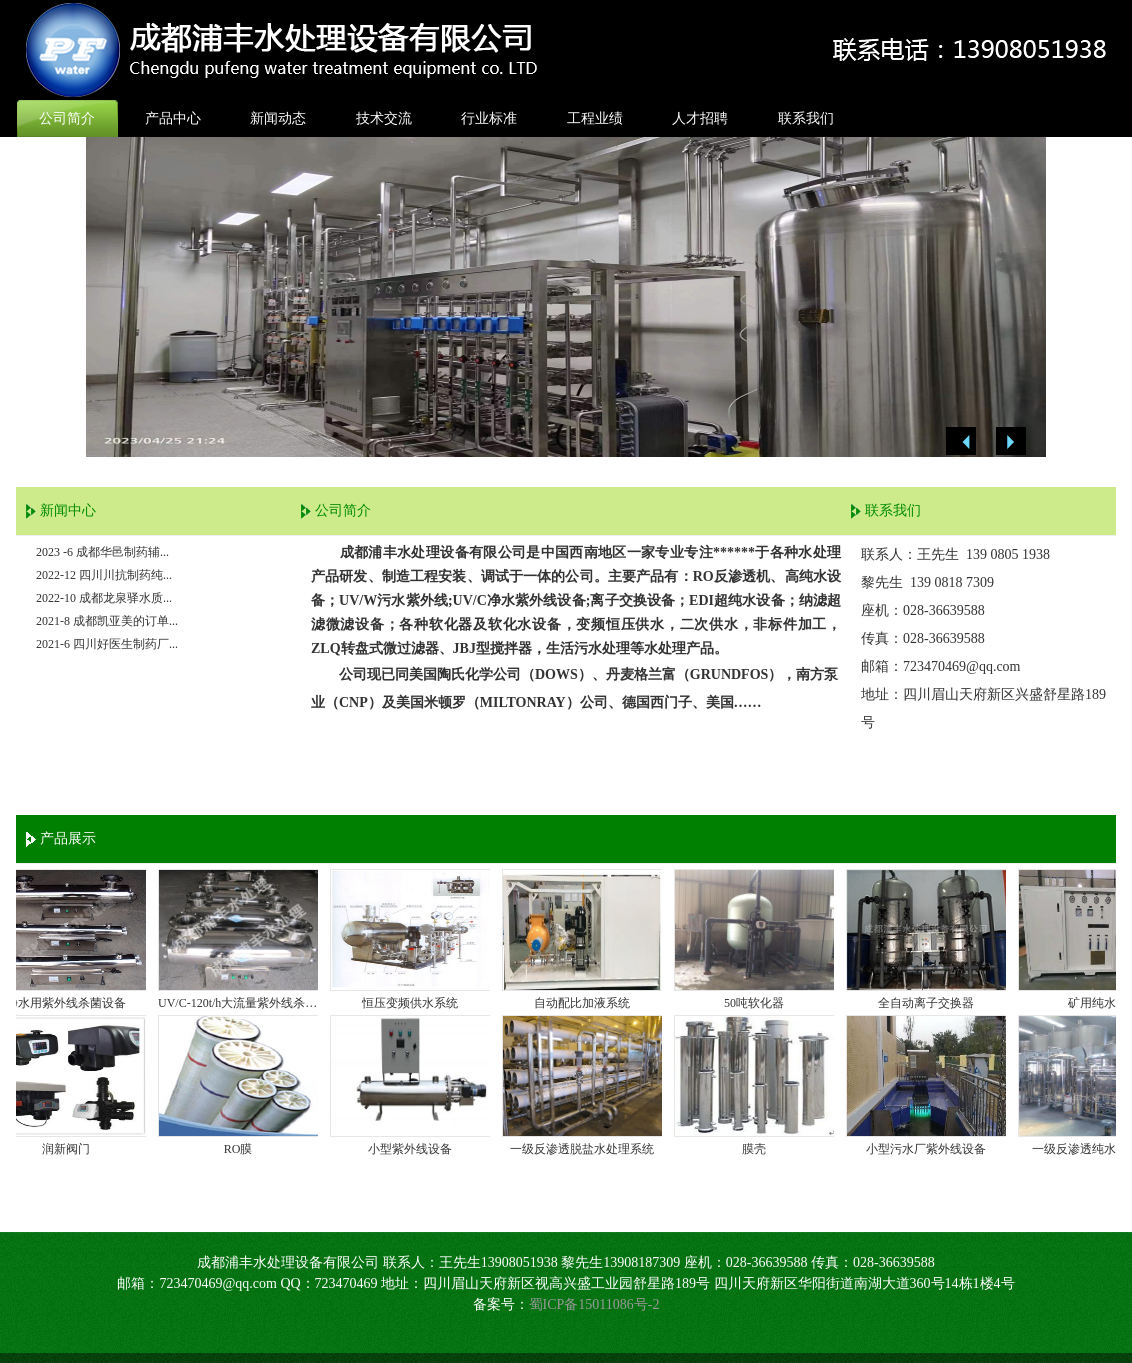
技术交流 (384, 118)
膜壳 (759, 1149)
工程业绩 (595, 118)
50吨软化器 (759, 1003)
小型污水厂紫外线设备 (931, 1149)
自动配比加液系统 (587, 1003)
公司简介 (67, 118)
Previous (961, 441)
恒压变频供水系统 (415, 1003)
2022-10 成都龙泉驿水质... (104, 598)
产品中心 (173, 118)
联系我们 (806, 118)
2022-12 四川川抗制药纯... (104, 575)
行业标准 (489, 118)
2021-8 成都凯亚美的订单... (107, 621)
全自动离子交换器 (931, 1003)
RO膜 (243, 1149)
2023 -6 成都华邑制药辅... (102, 552)
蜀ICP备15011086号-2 (594, 1304)
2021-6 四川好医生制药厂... (107, 644)
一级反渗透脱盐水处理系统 (587, 1149)
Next (1011, 441)
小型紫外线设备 (415, 1149)
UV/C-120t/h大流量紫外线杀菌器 (243, 1003)
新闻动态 (278, 118)
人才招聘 (700, 118)
